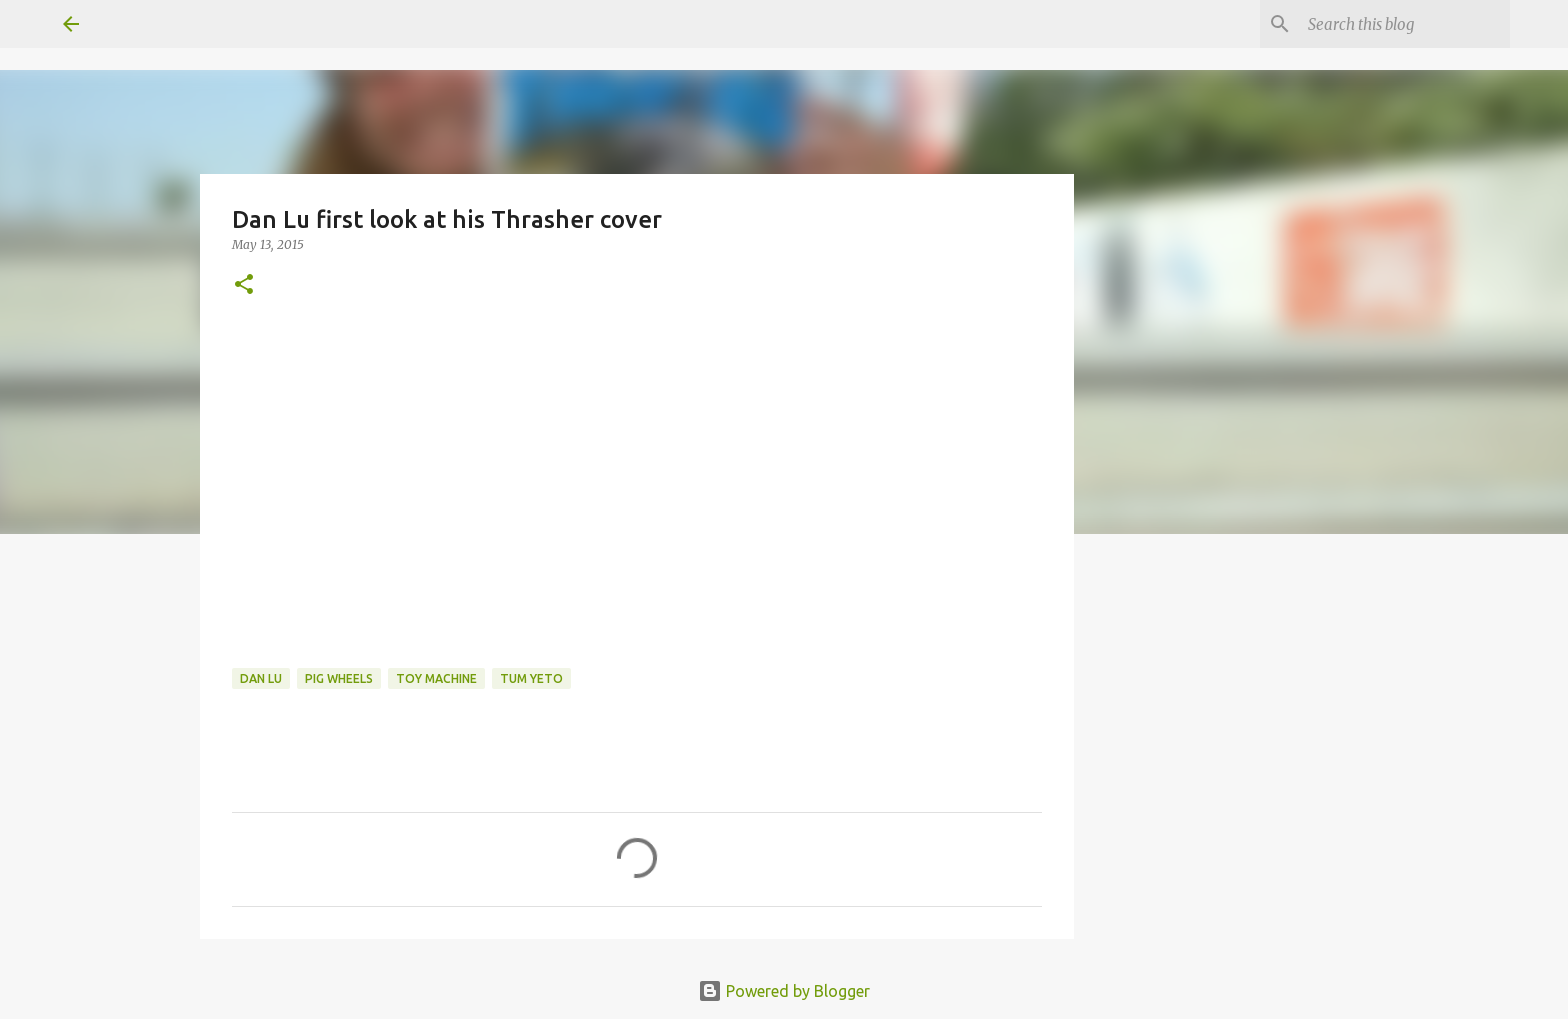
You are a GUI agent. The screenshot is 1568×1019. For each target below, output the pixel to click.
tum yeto (531, 678)
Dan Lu (261, 678)
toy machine (436, 678)
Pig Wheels (339, 678)
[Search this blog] (1405, 24)
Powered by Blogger (784, 991)
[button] (244, 285)
